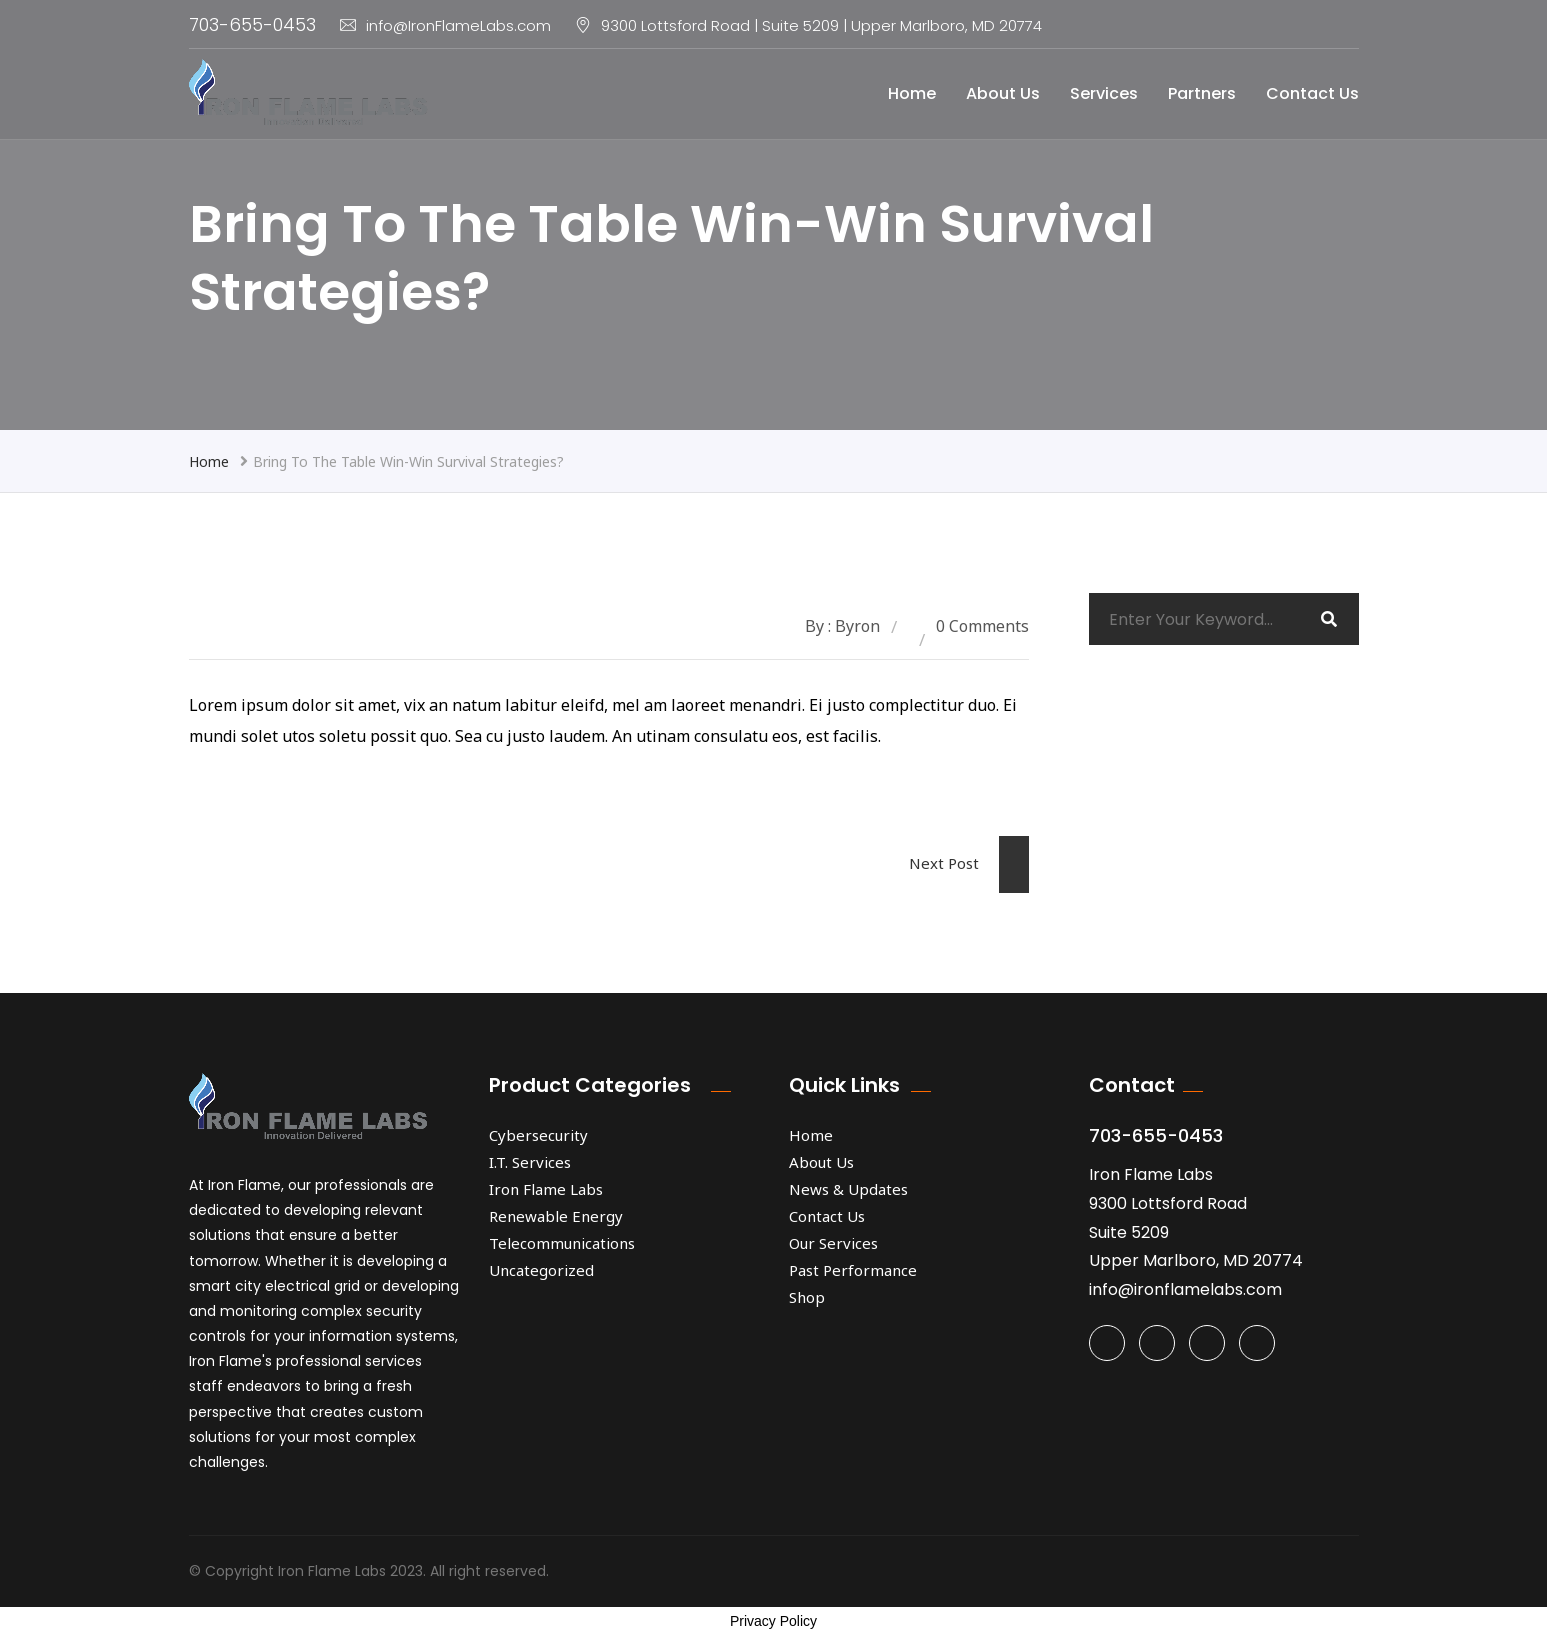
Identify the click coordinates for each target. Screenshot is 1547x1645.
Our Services (833, 1243)
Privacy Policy (773, 1621)
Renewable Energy (556, 1216)
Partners (1202, 93)
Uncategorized (541, 1270)
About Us (1003, 93)
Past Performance (853, 1270)
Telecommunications (562, 1243)
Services (1104, 93)
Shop (807, 1297)
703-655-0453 (252, 24)
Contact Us (1312, 93)
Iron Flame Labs (546, 1189)
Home (912, 93)
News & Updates (848, 1189)
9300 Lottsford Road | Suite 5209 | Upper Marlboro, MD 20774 (821, 25)
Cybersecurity (538, 1135)
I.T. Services (530, 1162)
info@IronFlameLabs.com (445, 25)
